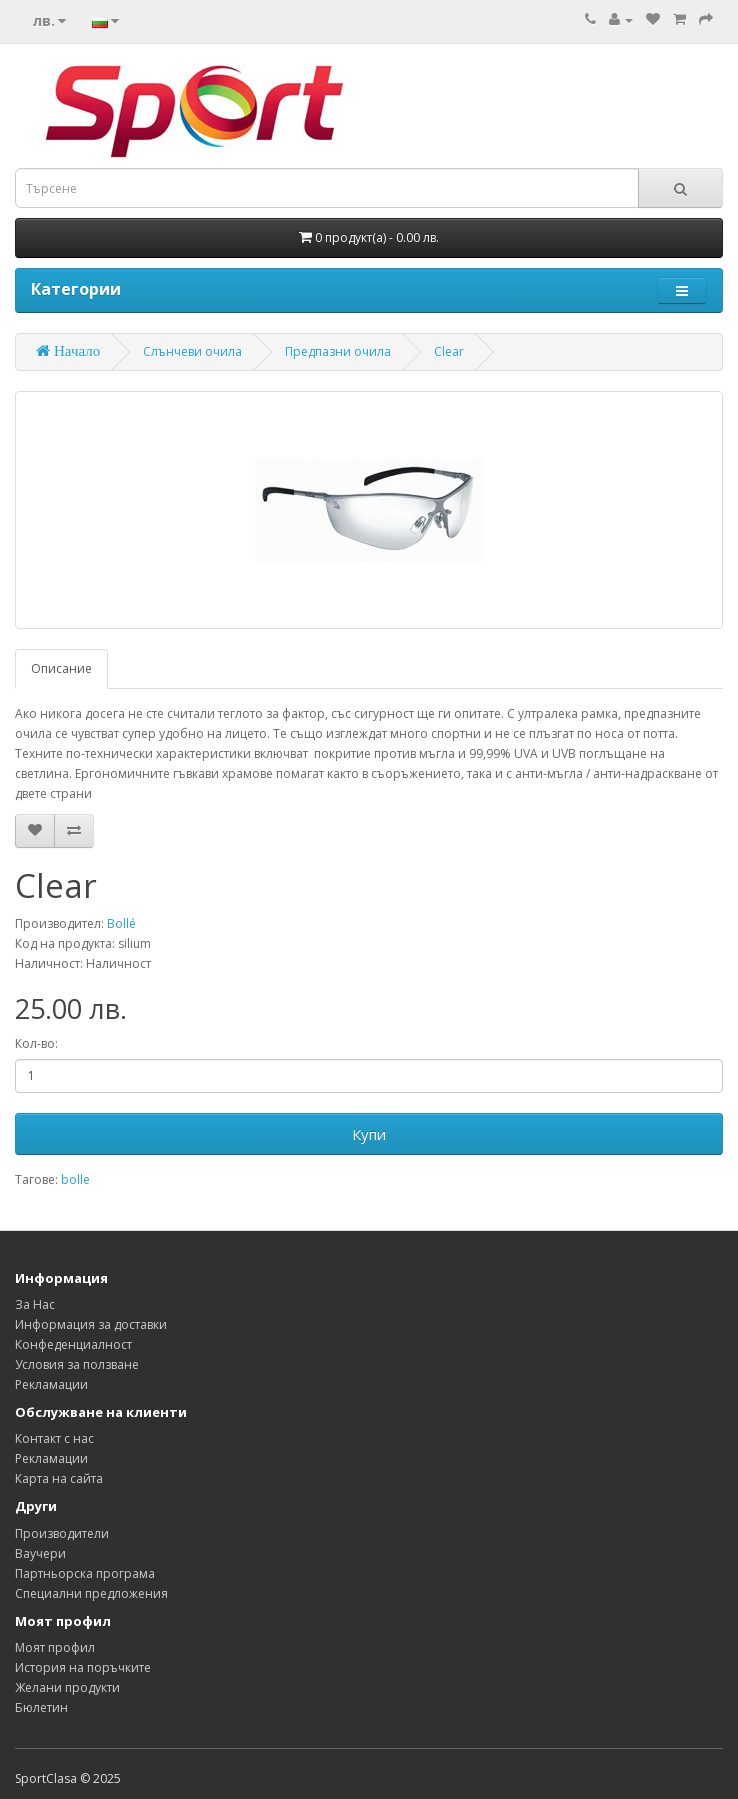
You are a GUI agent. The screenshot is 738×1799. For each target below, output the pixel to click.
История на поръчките (83, 1667)
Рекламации (51, 1384)
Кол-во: (36, 1043)
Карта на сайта (59, 1478)
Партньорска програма (85, 1573)
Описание (61, 668)
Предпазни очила (338, 351)
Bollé (121, 923)
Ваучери (40, 1553)
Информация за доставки (91, 1324)
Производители (62, 1533)
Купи (369, 1134)
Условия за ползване (77, 1364)
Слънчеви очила (192, 351)
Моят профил (55, 1647)
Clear (449, 351)
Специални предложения (91, 1593)
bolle (75, 1179)
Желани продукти (67, 1687)
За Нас (35, 1304)
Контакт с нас (54, 1438)
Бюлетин (41, 1707)
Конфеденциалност (73, 1344)
